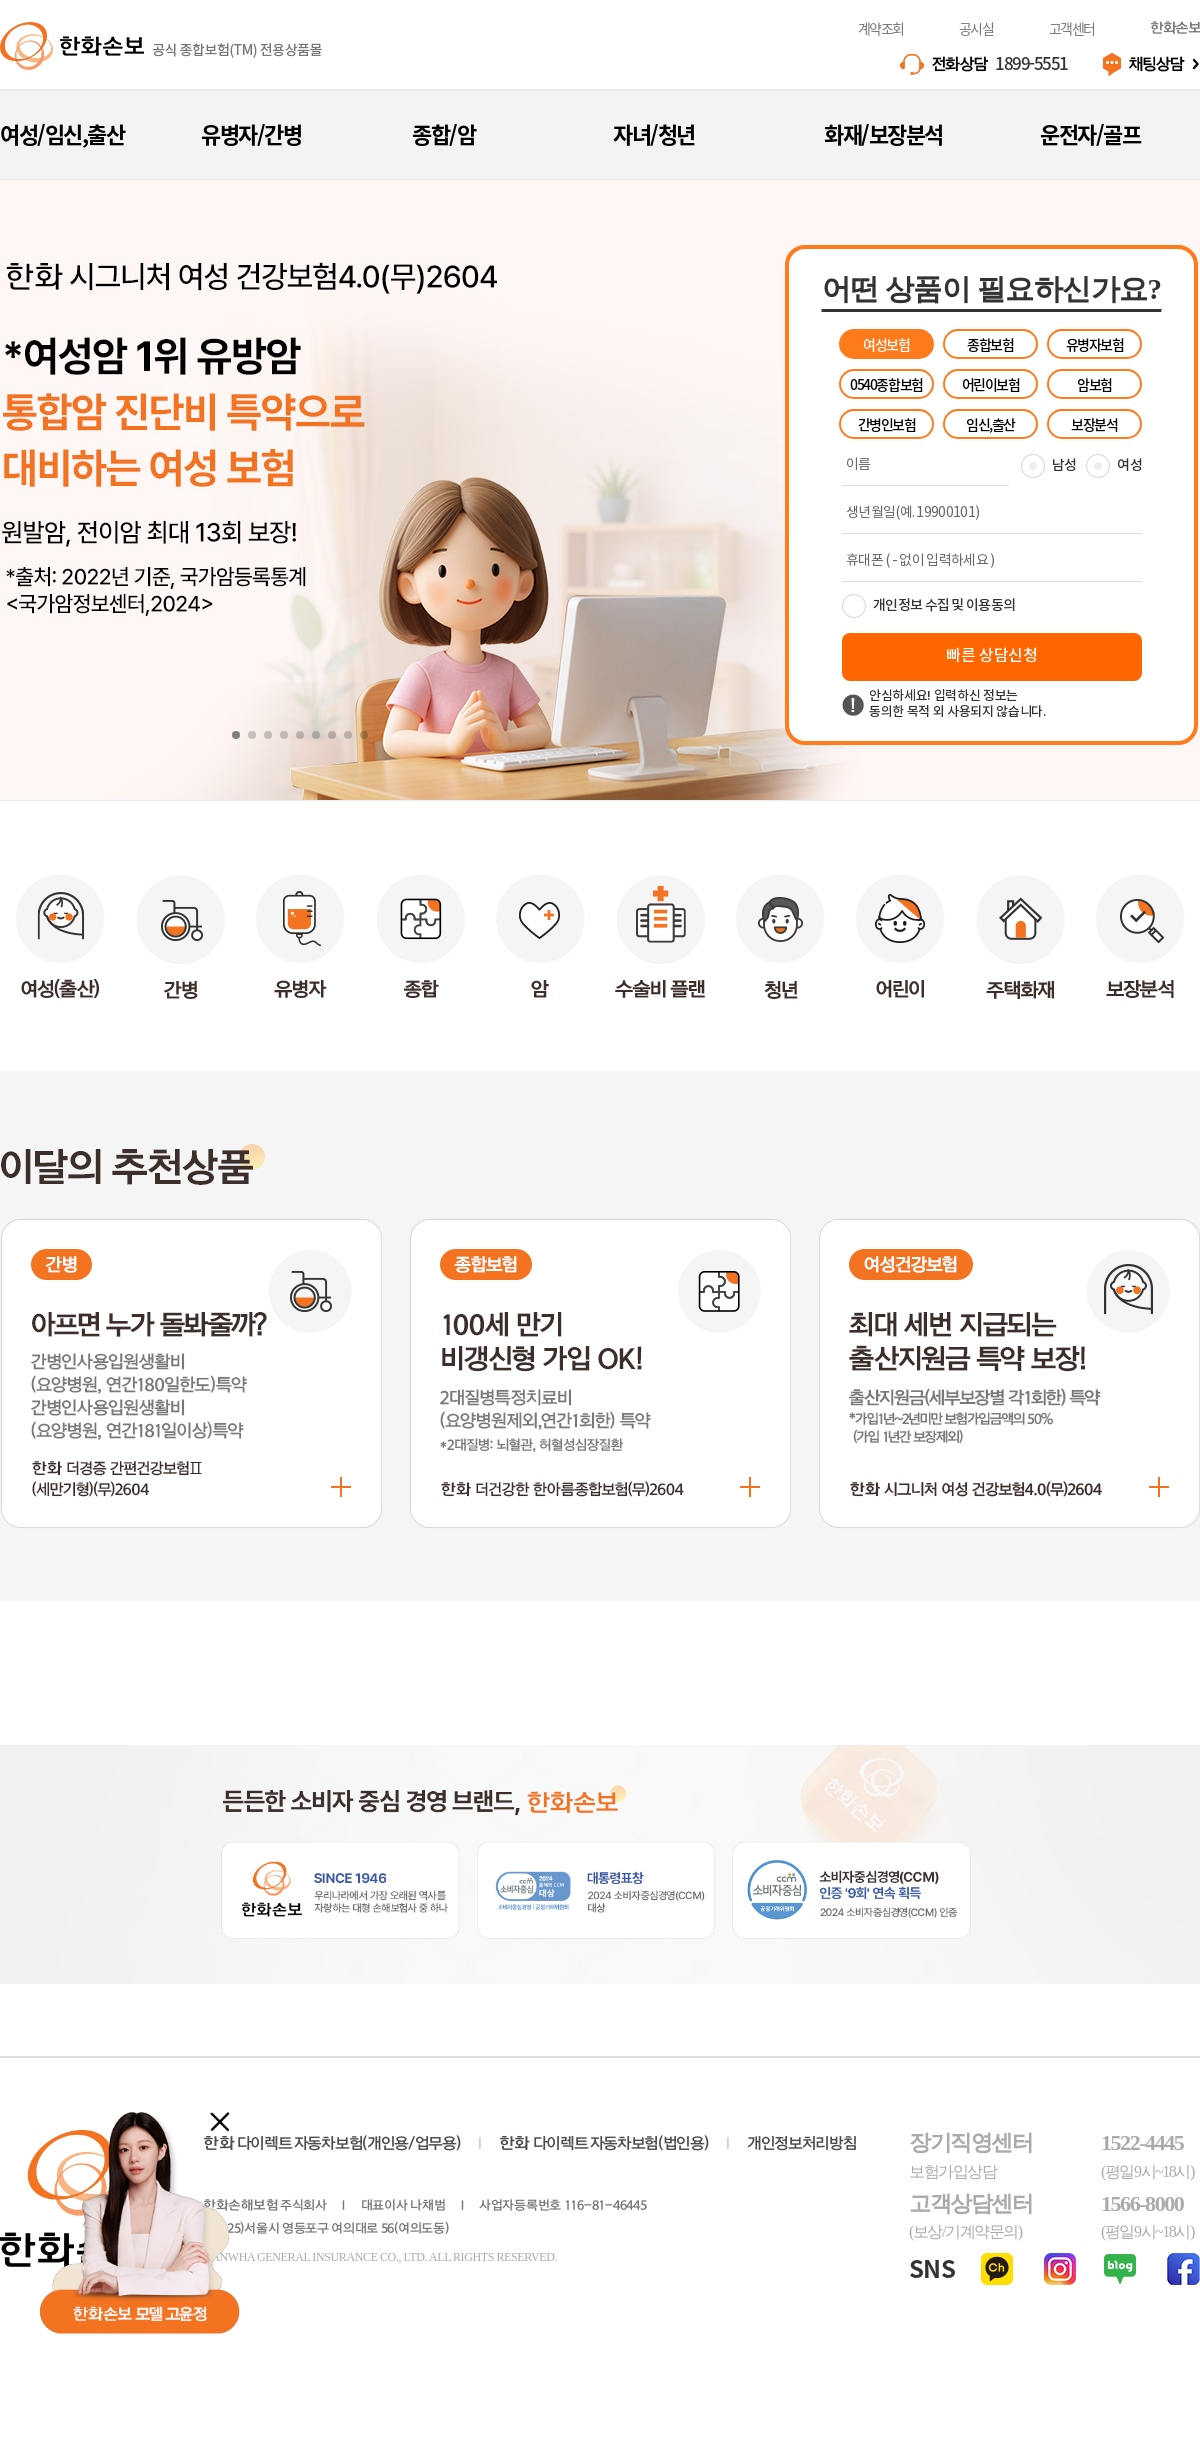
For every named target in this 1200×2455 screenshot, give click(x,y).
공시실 (976, 28)
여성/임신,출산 (62, 133)
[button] (236, 735)
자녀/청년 (654, 133)
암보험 (1094, 384)
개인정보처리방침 (801, 2143)
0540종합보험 (886, 384)
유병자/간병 (251, 133)
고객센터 (1072, 28)
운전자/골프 (1090, 133)
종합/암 (443, 133)
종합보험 (990, 344)
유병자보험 (1095, 344)
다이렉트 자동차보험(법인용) (604, 2143)
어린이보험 (991, 384)
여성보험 (886, 344)
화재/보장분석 (883, 133)
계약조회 (881, 28)
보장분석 (1094, 424)
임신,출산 (990, 424)
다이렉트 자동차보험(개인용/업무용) (331, 2143)
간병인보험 (887, 424)
